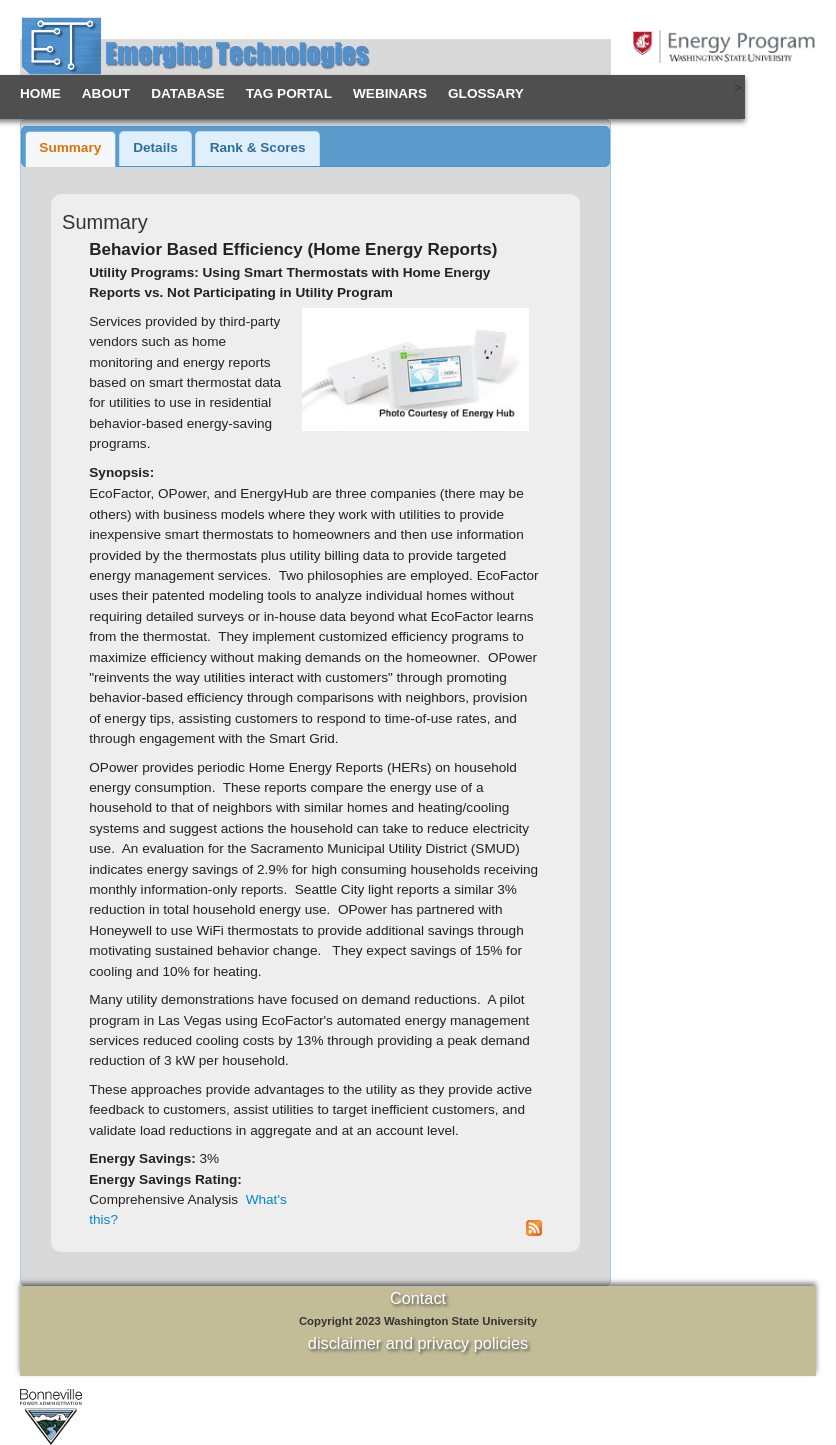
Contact (418, 1298)
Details (155, 147)
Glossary (486, 93)
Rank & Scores (258, 147)
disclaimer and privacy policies (418, 1343)
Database (188, 93)
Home (40, 93)
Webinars (390, 93)
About (106, 93)
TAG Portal (289, 93)
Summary (70, 147)
